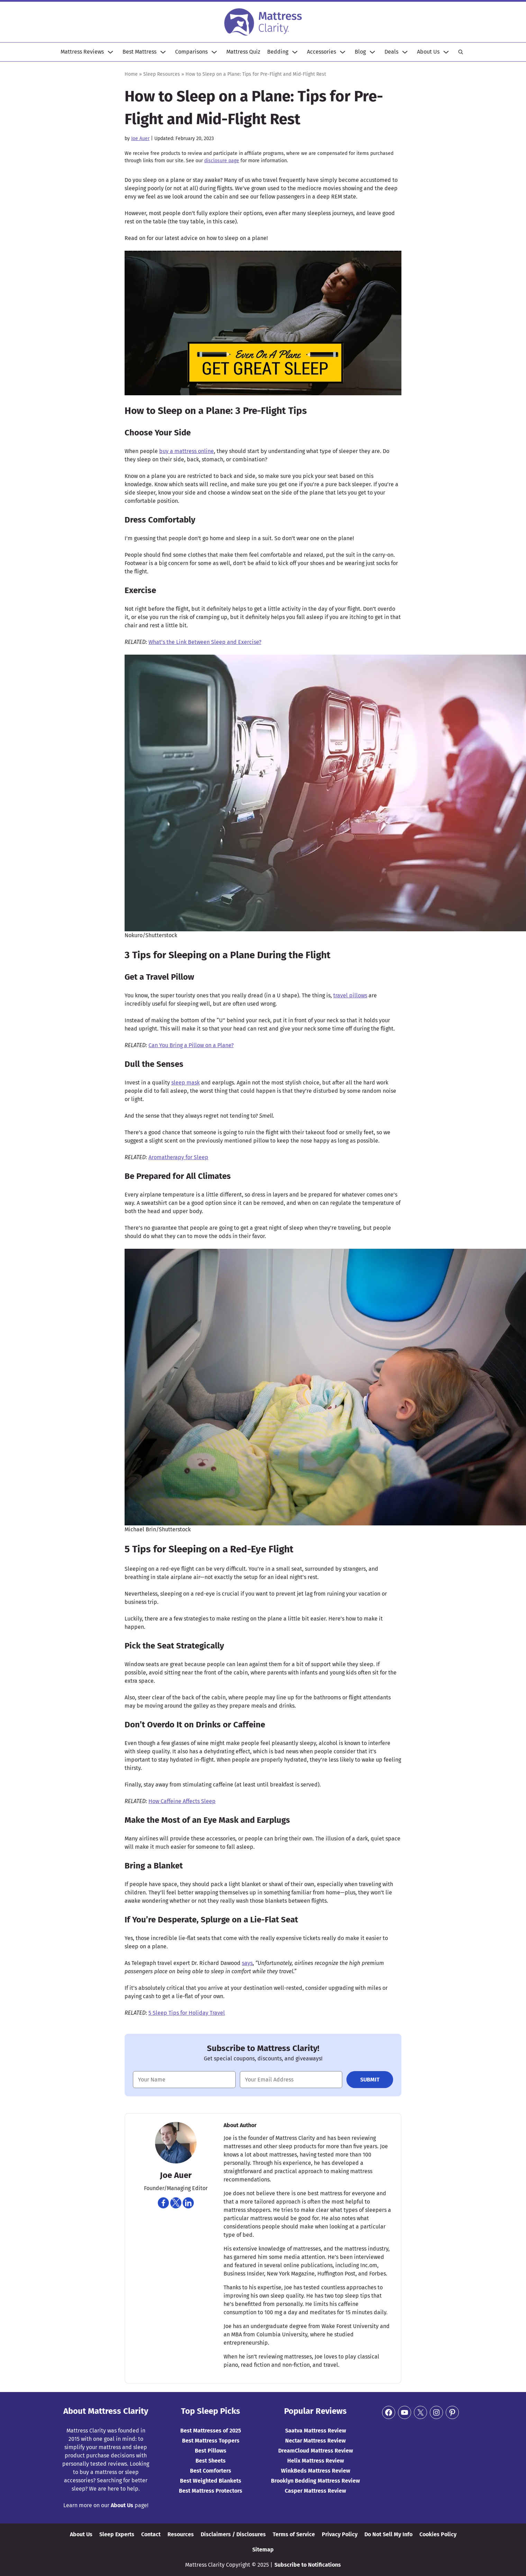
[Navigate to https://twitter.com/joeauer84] (175, 2202)
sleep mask (185, 1082)
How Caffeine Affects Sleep (182, 1801)
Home (131, 74)
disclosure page (221, 161)
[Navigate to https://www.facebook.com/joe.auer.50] (163, 2202)
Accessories (321, 51)
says (247, 1963)
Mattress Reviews (82, 51)
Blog (360, 51)
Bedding (277, 51)
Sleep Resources (161, 74)
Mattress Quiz (243, 51)
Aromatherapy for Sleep (178, 1157)
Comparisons (191, 51)
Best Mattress (139, 51)
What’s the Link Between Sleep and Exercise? (204, 642)
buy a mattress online (186, 451)
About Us (428, 51)
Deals (391, 51)
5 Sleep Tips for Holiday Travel (186, 2013)
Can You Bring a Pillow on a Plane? (191, 1045)
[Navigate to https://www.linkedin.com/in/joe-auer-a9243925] (188, 2202)
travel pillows (350, 995)
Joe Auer (140, 138)
